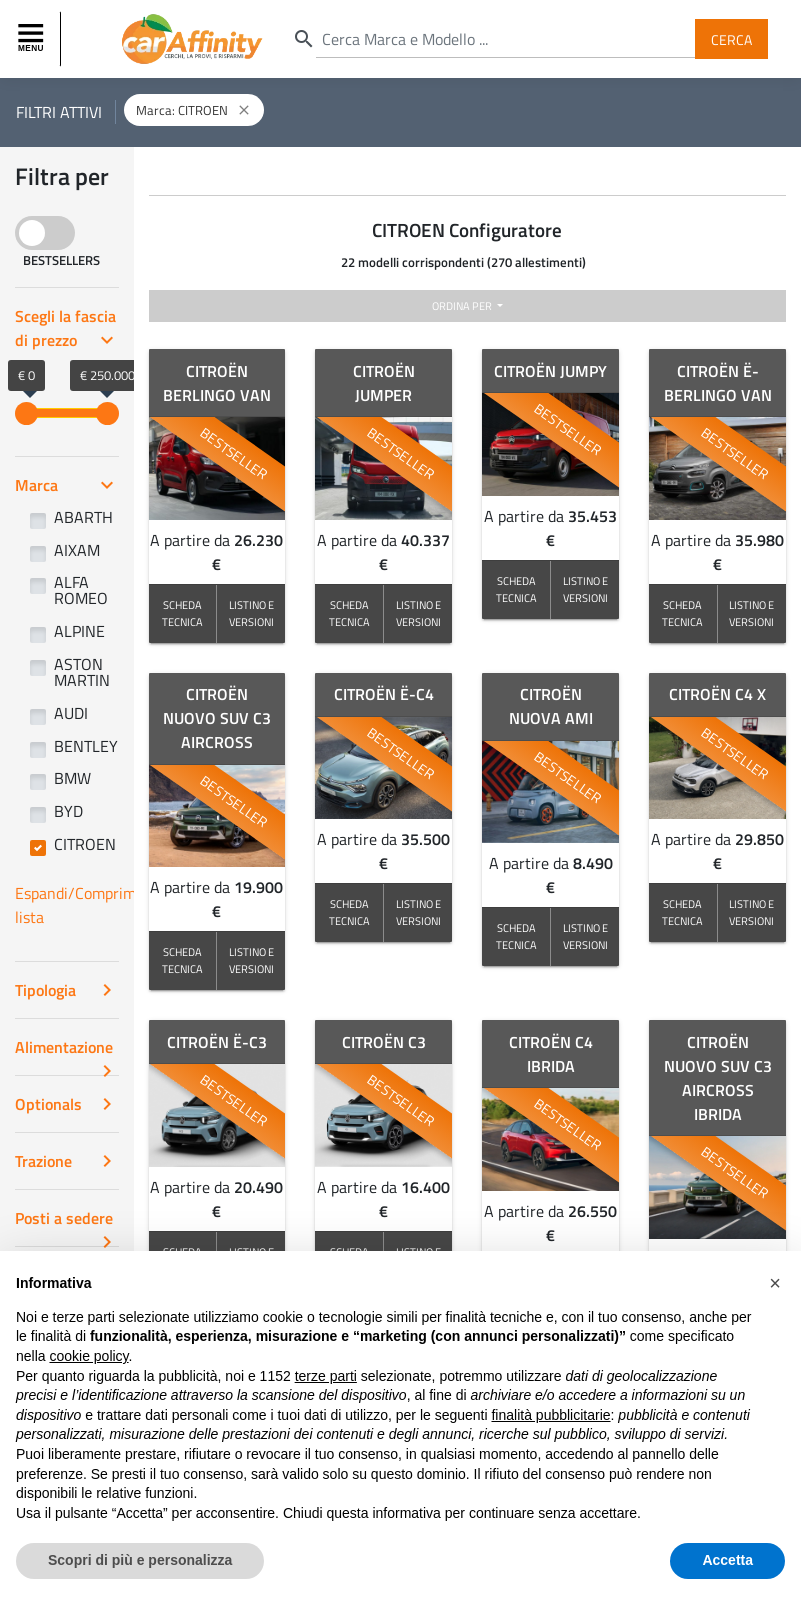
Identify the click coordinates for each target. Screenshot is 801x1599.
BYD (68, 811)
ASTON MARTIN (82, 672)
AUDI (71, 713)
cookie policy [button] (88, 1380)
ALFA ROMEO (81, 590)
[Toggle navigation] (33, 39)
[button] (775, 1307)
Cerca (731, 38)
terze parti (326, 1400)
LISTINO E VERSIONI (251, 613)
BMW (72, 778)
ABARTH (83, 517)
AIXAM (77, 550)
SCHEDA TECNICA (182, 613)
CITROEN (85, 844)
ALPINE (79, 631)
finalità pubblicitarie (550, 1439)
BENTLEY (86, 746)
